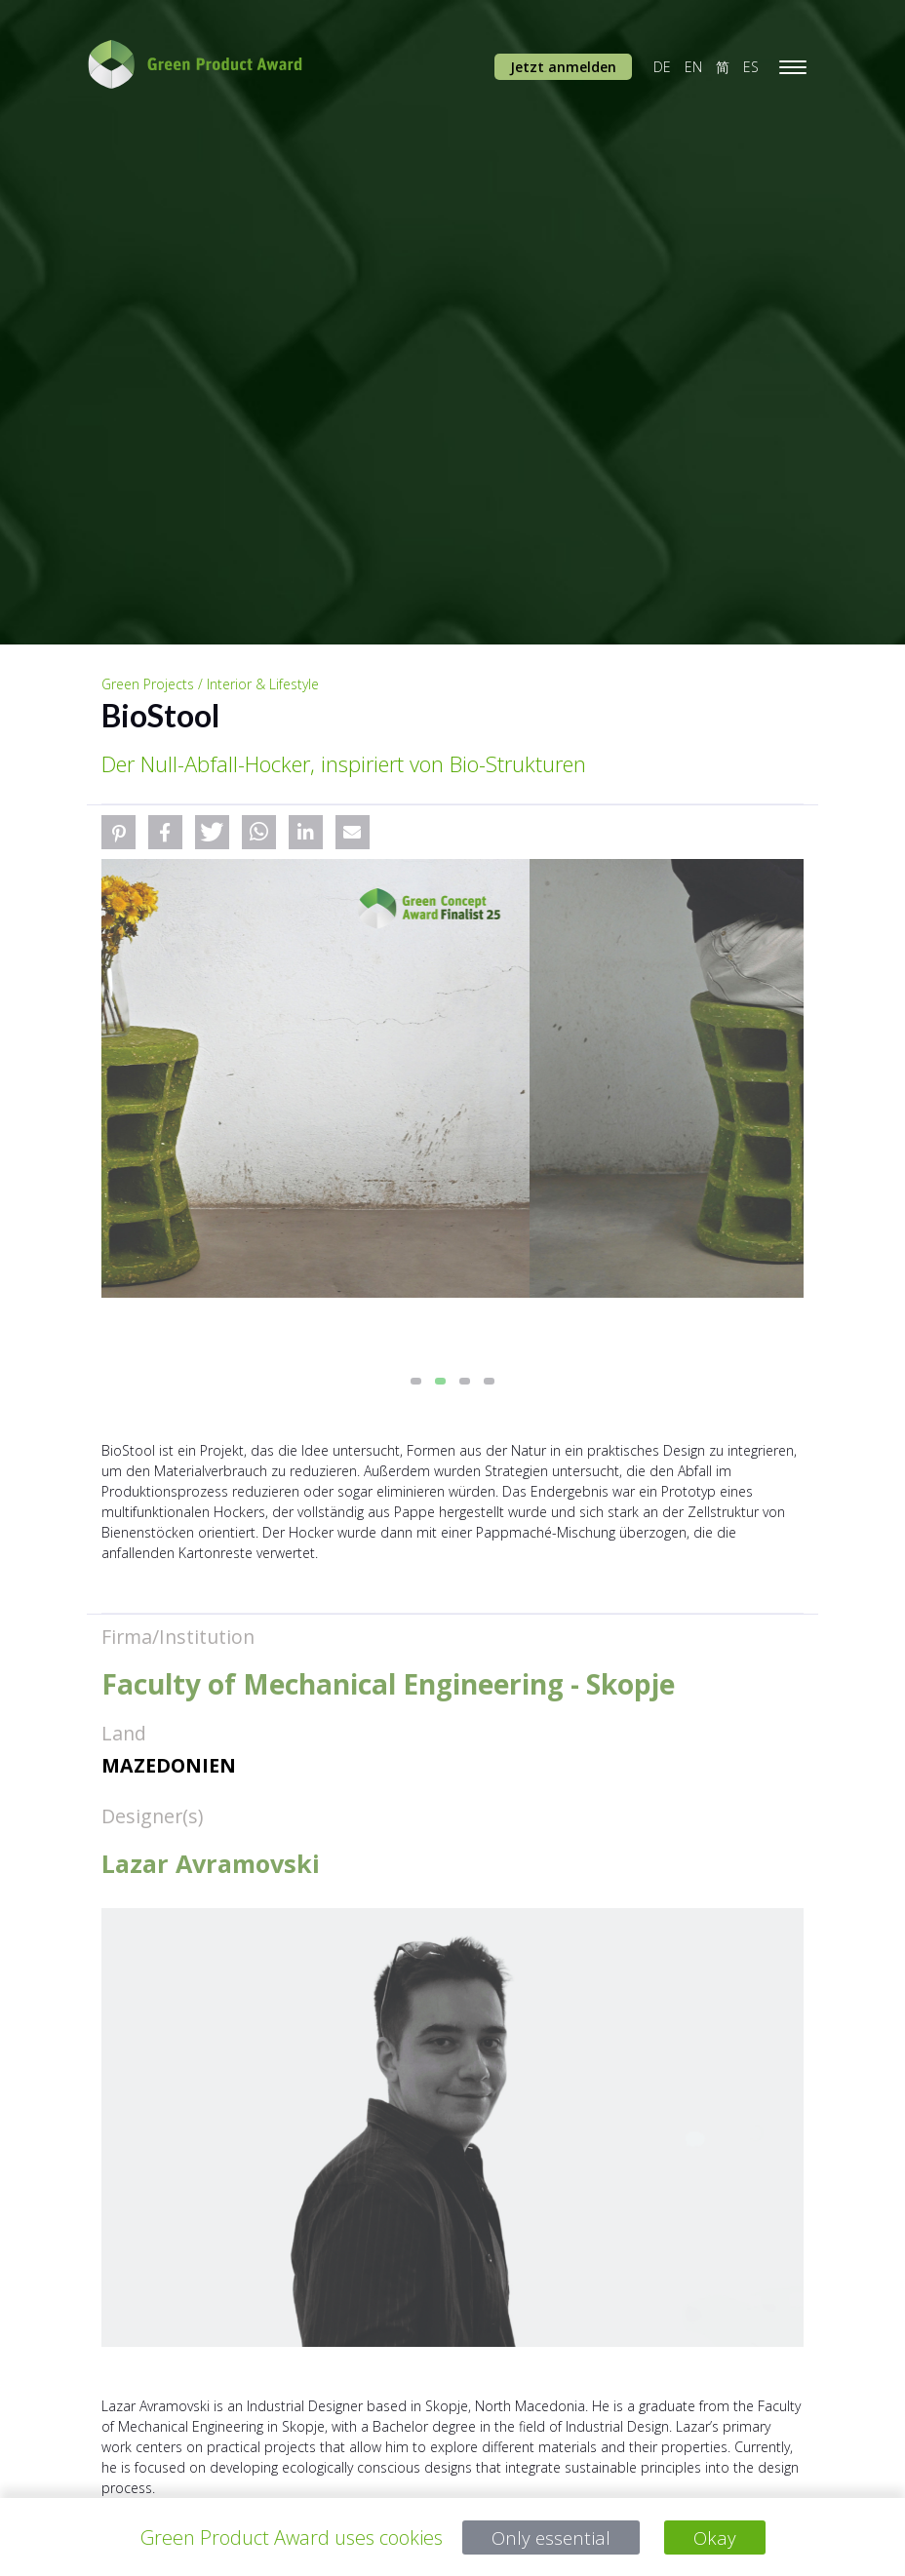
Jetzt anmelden (563, 67)
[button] (118, 832)
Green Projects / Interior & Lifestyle (210, 684)
